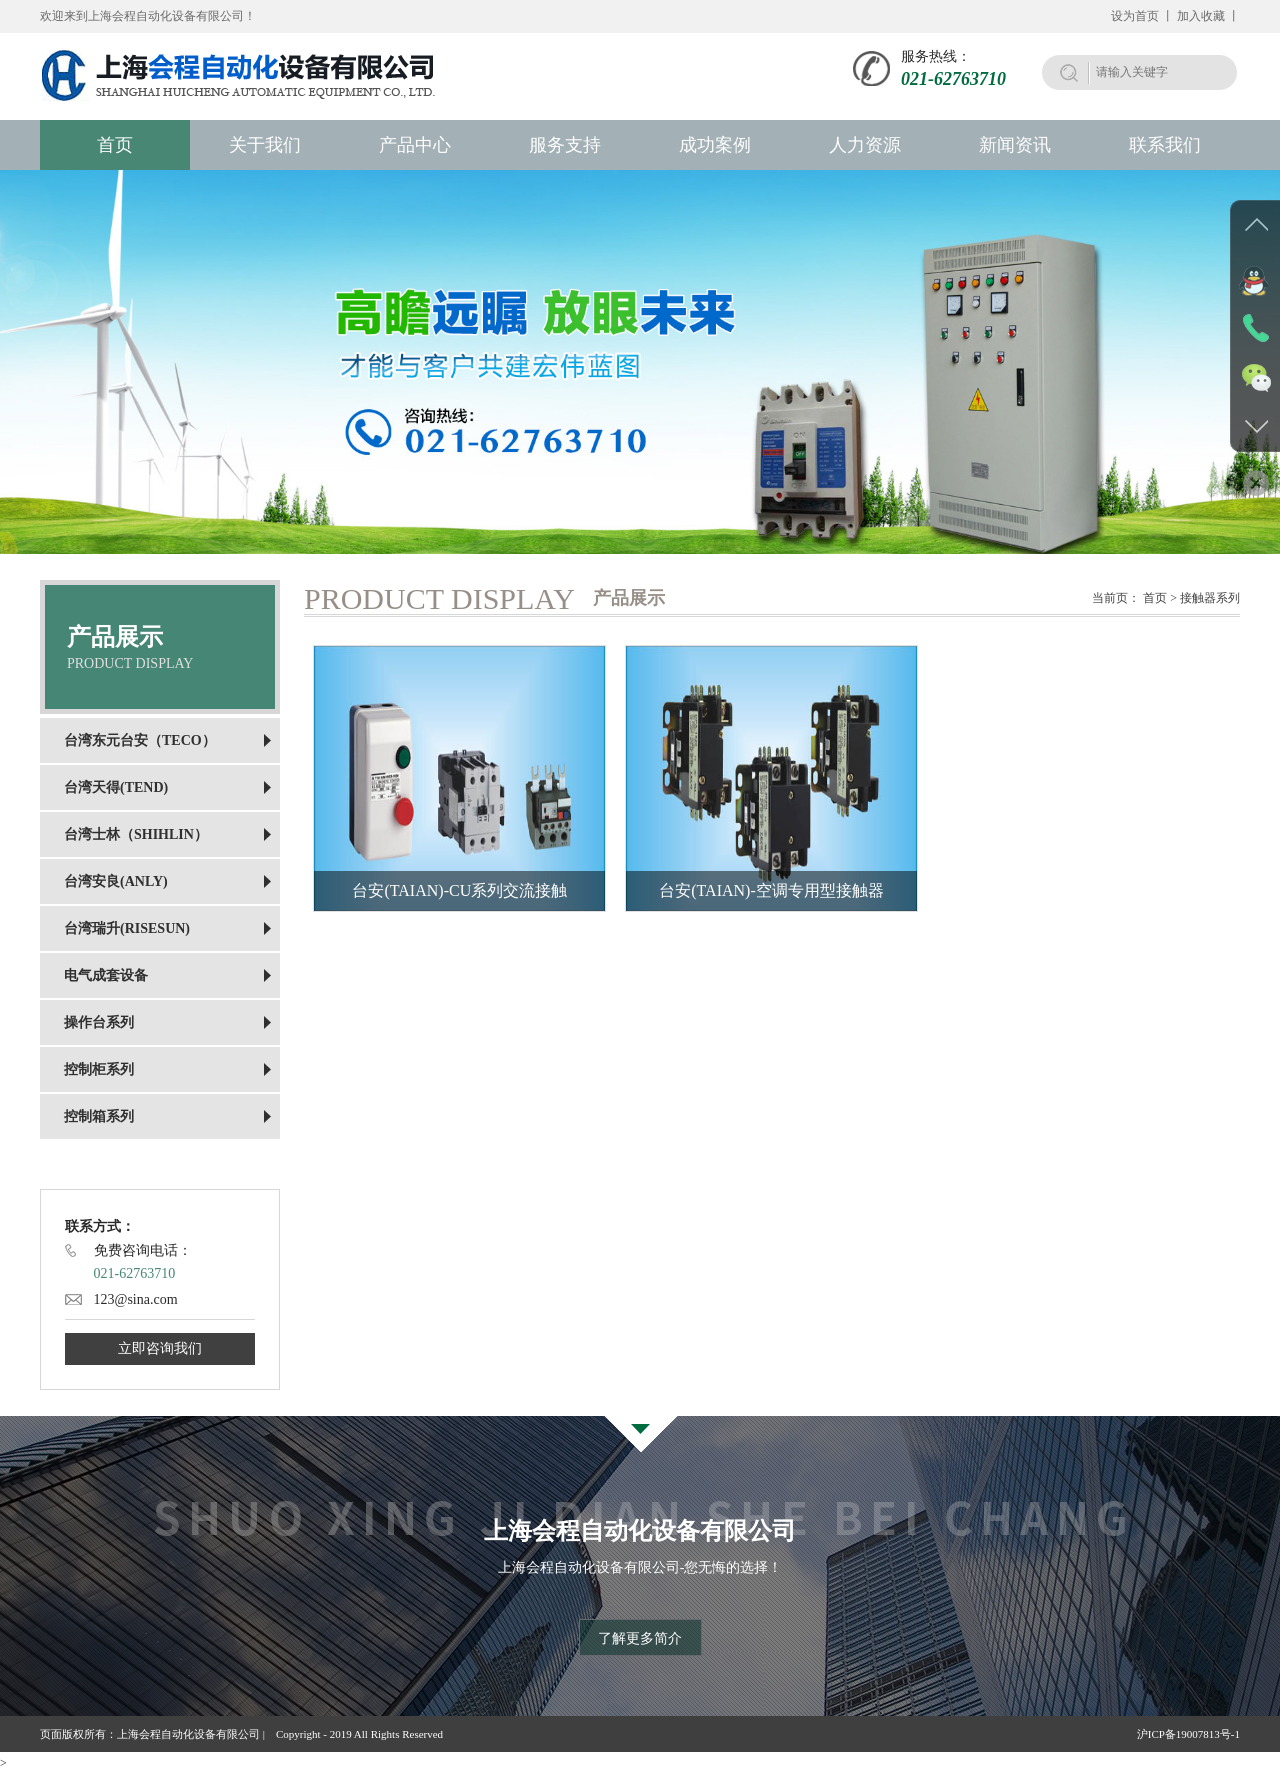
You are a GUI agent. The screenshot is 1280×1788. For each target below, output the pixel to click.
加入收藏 (1201, 16)
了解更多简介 (640, 1638)
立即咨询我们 (160, 1348)
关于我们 (265, 145)
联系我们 (1165, 145)
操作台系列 (99, 1022)
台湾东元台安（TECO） (140, 740)
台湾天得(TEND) (116, 787)
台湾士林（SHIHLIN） (136, 834)
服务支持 (565, 145)
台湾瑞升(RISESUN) (127, 928)
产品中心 (415, 145)
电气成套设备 (106, 975)
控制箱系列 (99, 1116)
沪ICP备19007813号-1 (1188, 1734)
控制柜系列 (99, 1069)
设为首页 (1135, 16)
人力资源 (865, 145)
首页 (115, 145)
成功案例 (715, 145)
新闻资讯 (1015, 145)
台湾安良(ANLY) (116, 881)
